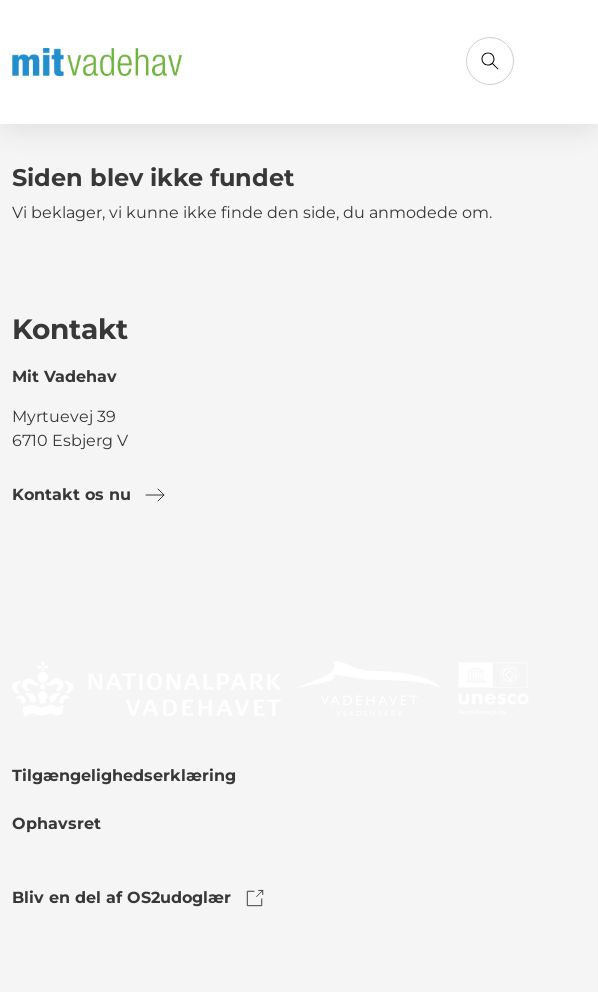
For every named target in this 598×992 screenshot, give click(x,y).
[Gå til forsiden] (97, 62)
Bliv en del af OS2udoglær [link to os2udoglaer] (139, 898)
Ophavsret (56, 823)
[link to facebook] (28, 589)
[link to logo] (146, 687)
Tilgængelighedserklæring (124, 775)
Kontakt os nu (89, 495)
